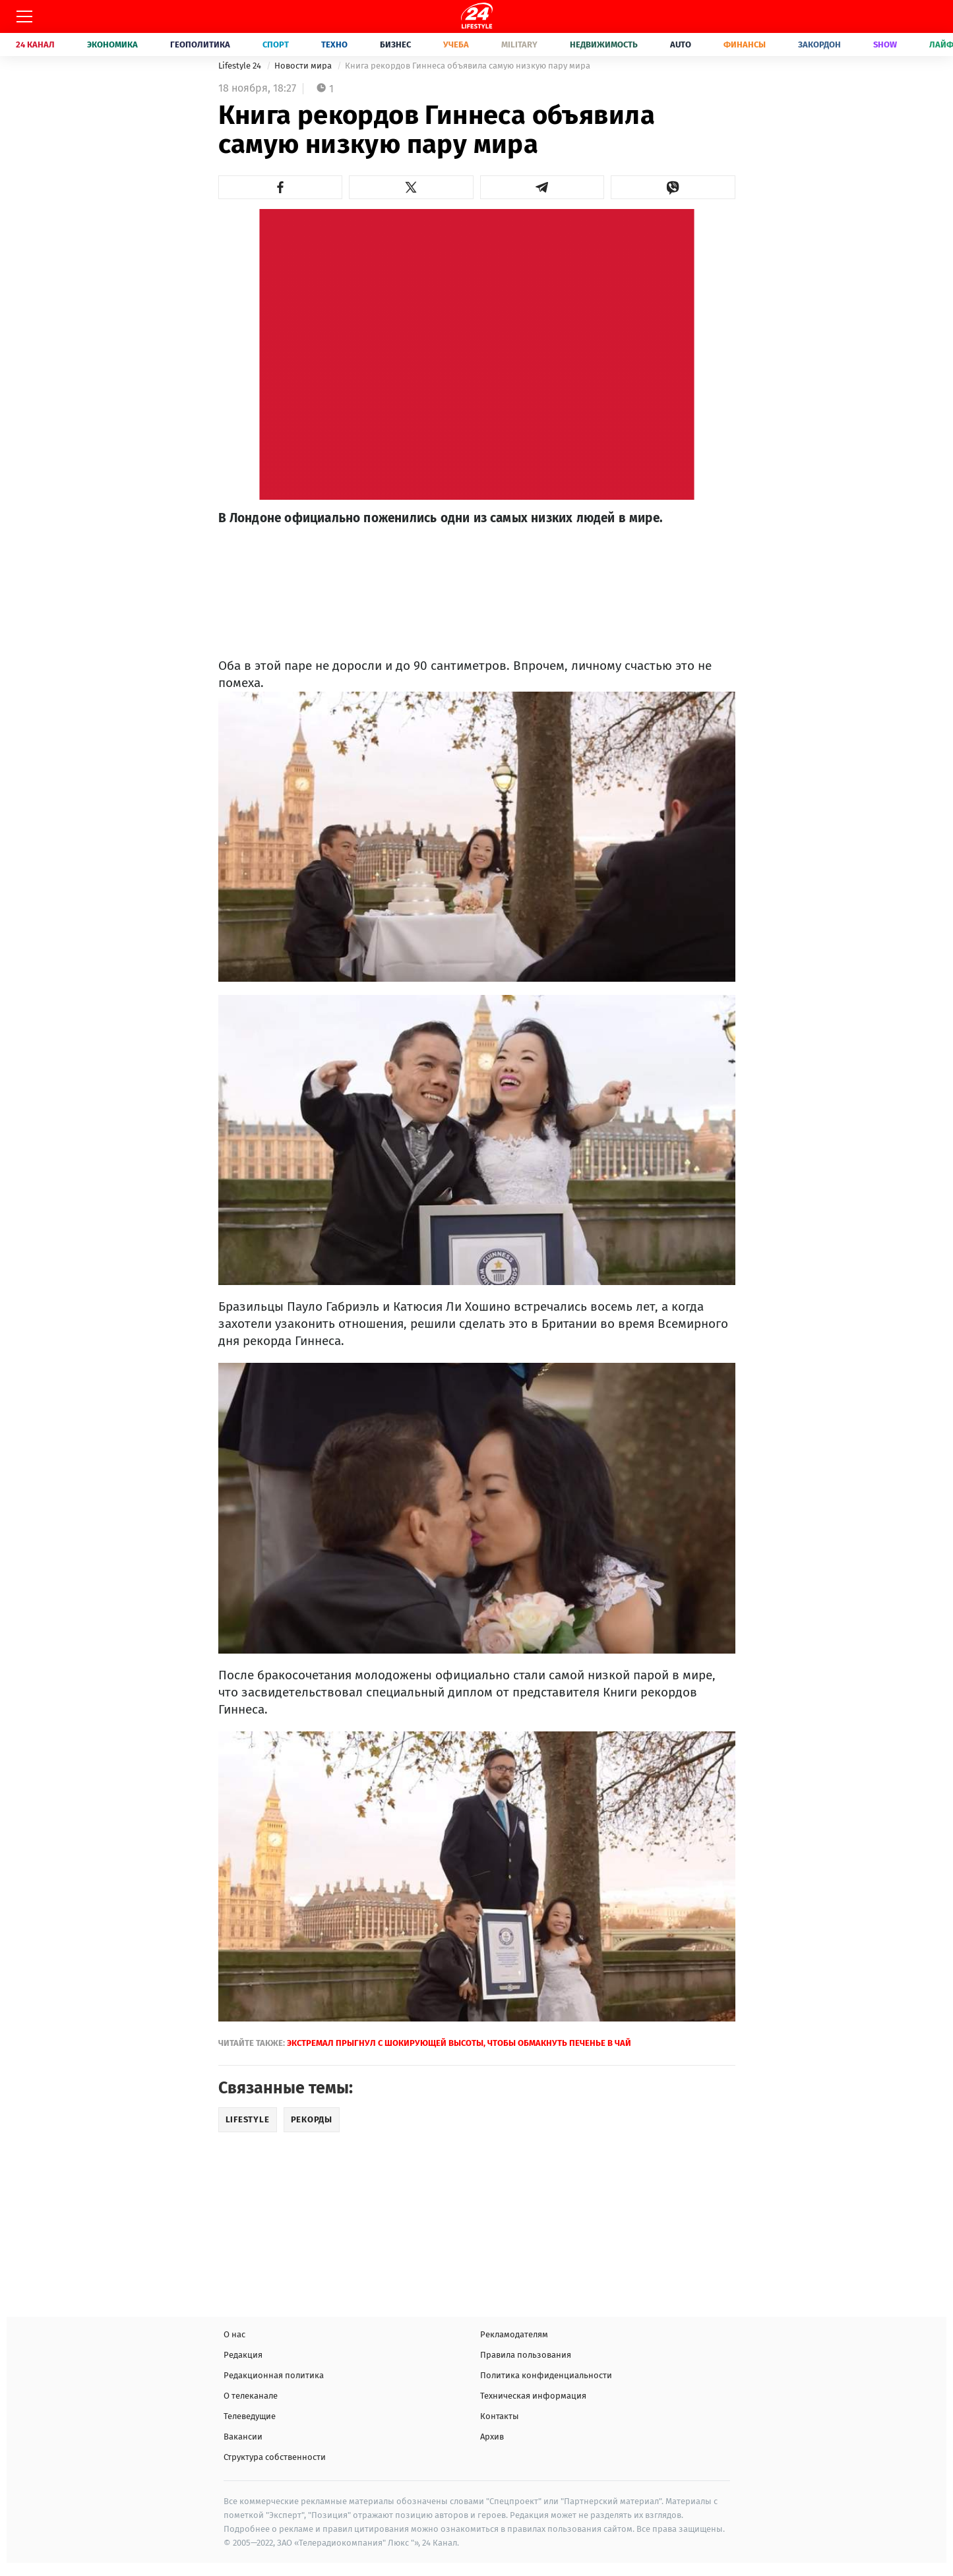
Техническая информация (533, 2396)
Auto (680, 44)
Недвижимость (604, 44)
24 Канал (35, 44)
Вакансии (243, 2436)
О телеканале (251, 2396)
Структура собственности (275, 2457)
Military (519, 44)
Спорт (275, 44)
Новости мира (304, 65)
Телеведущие (250, 2416)
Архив (492, 2436)
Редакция (243, 2355)
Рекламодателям (514, 2334)
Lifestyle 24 (240, 65)
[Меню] (24, 16)
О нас (234, 2334)
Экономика (112, 44)
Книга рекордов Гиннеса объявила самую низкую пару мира (467, 65)
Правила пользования (525, 2355)
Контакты (499, 2416)
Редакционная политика (274, 2375)
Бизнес (395, 44)
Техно (334, 44)
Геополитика (200, 44)
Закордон (819, 44)
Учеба (456, 44)
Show (885, 44)
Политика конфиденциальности (546, 2375)
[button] (280, 187)
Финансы (744, 44)
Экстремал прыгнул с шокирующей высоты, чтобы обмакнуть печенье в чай (459, 2043)
